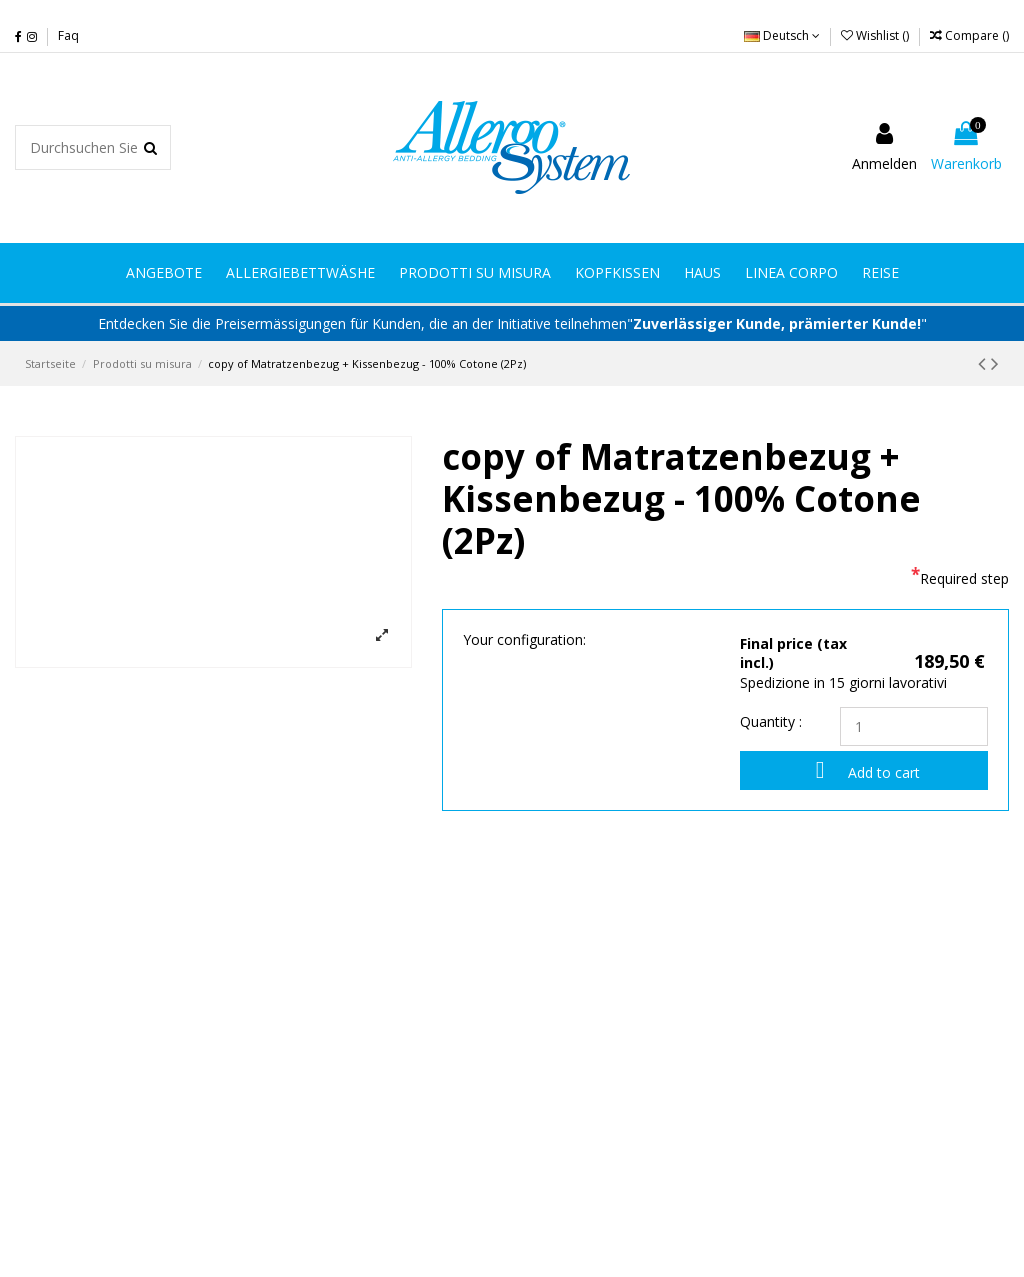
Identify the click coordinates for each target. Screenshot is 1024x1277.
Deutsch (782, 35)
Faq (68, 35)
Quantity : (771, 721)
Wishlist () (876, 35)
